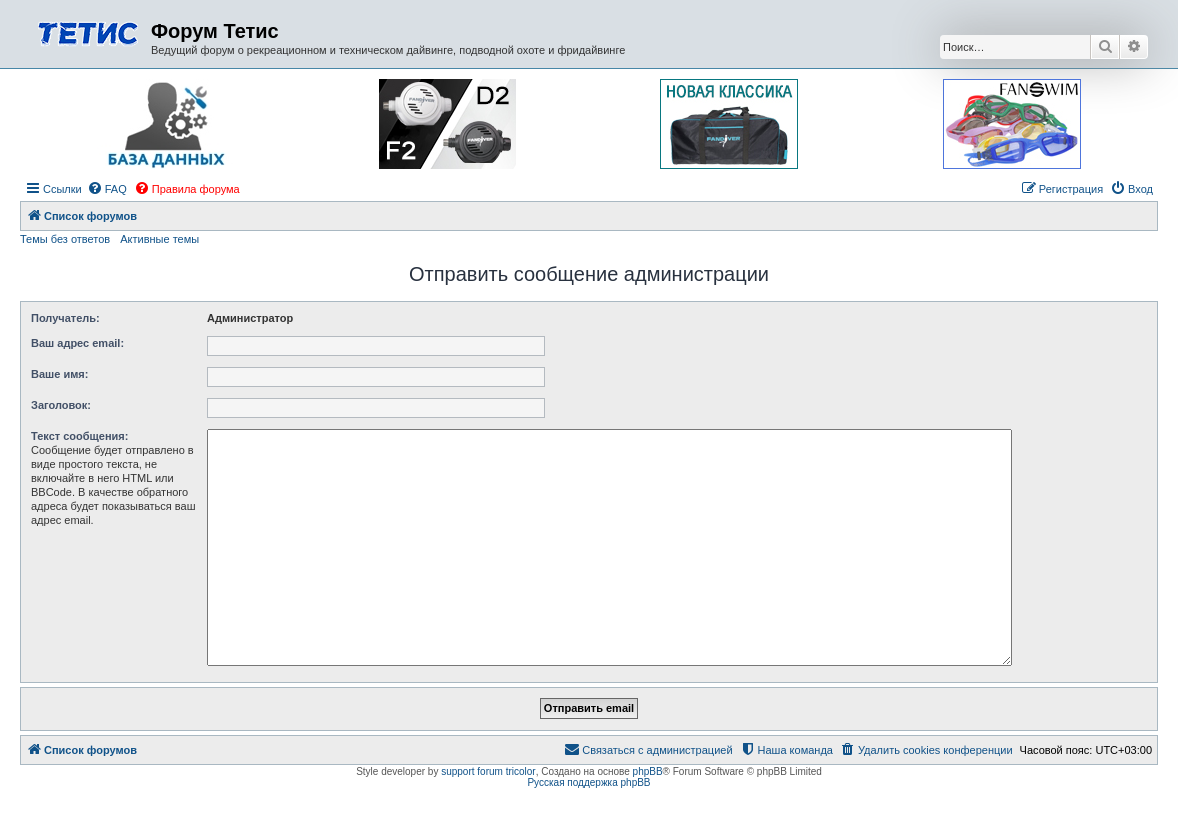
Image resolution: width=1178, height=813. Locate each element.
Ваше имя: (59, 374)
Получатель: (65, 318)
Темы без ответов (65, 239)
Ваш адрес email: (77, 343)
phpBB (648, 771)
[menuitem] (107, 189)
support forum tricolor (488, 771)
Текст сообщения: (79, 436)
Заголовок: (61, 405)
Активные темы (159, 239)
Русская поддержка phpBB (588, 782)
